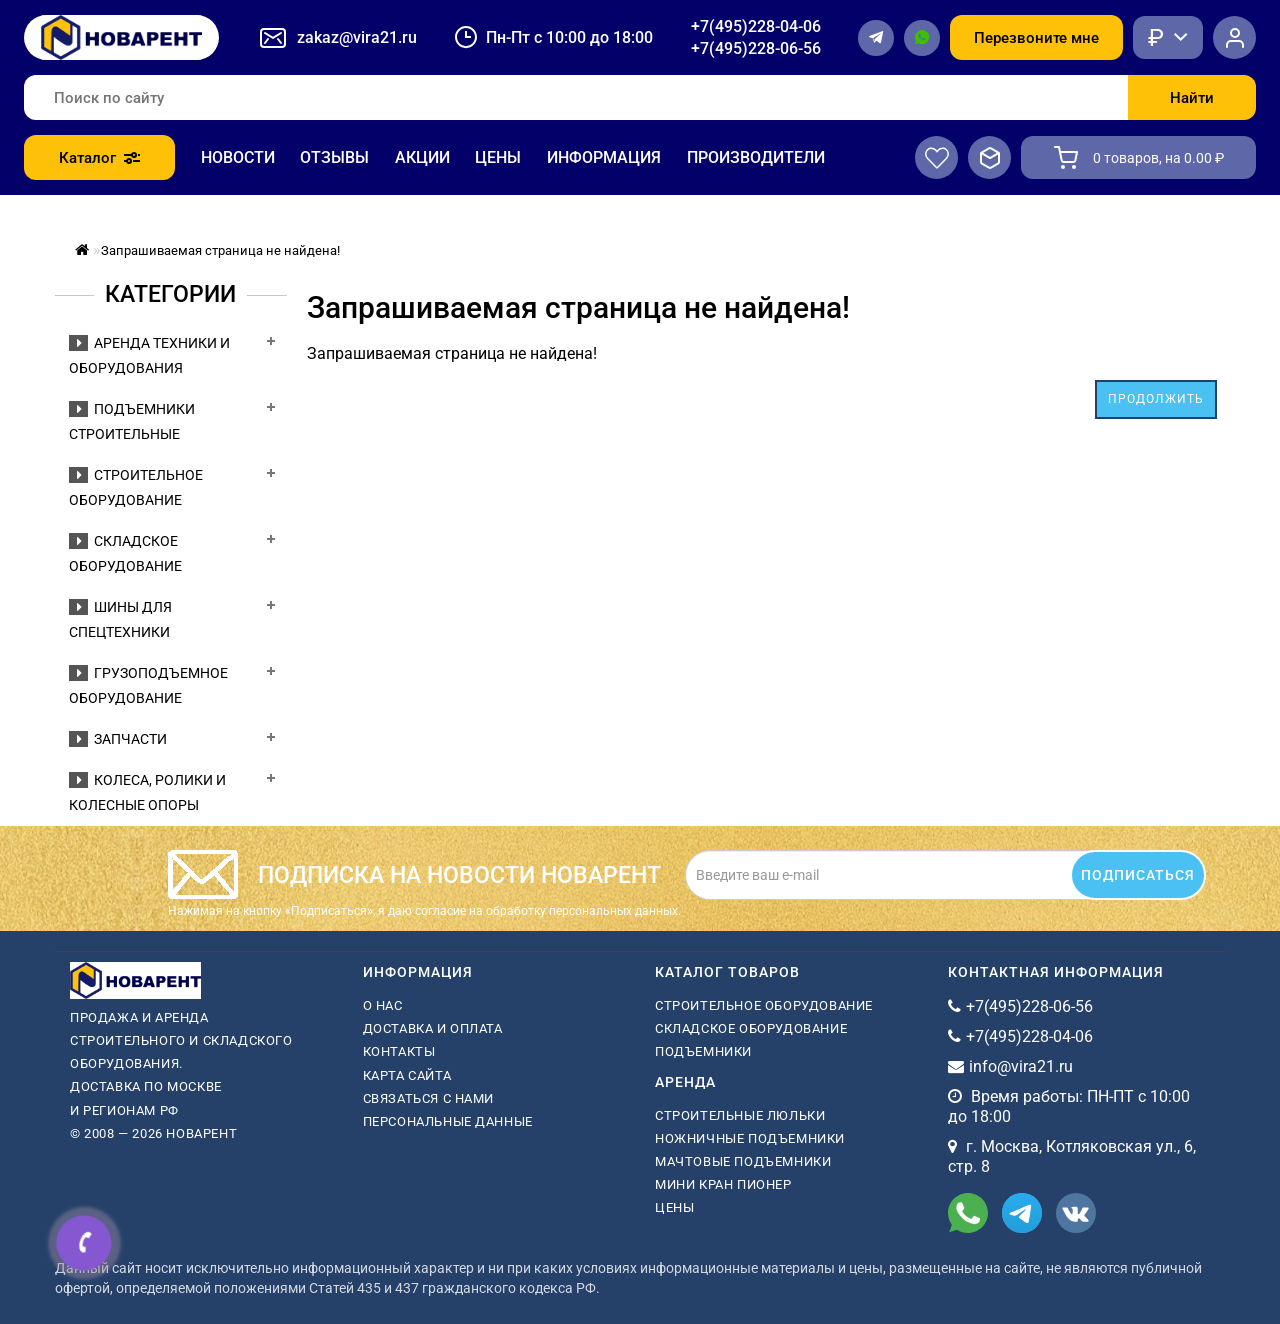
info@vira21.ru (1021, 1066)
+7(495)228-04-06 (756, 26)
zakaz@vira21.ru (357, 37)
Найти (1192, 98)
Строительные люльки (740, 1115)
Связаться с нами (429, 1098)
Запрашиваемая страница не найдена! (220, 250)
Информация (604, 157)
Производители (756, 157)
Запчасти (118, 739)
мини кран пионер (723, 1184)
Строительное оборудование (764, 1005)
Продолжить (1156, 399)
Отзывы (334, 157)
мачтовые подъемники (743, 1161)
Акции (422, 157)
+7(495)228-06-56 (756, 48)
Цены (498, 157)
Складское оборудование (751, 1028)
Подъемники (703, 1051)
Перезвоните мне (1036, 38)
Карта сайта (407, 1075)
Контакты (399, 1051)
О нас (383, 1005)
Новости (238, 157)
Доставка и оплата (433, 1028)
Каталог (99, 158)
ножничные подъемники (750, 1138)
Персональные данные (448, 1121)
